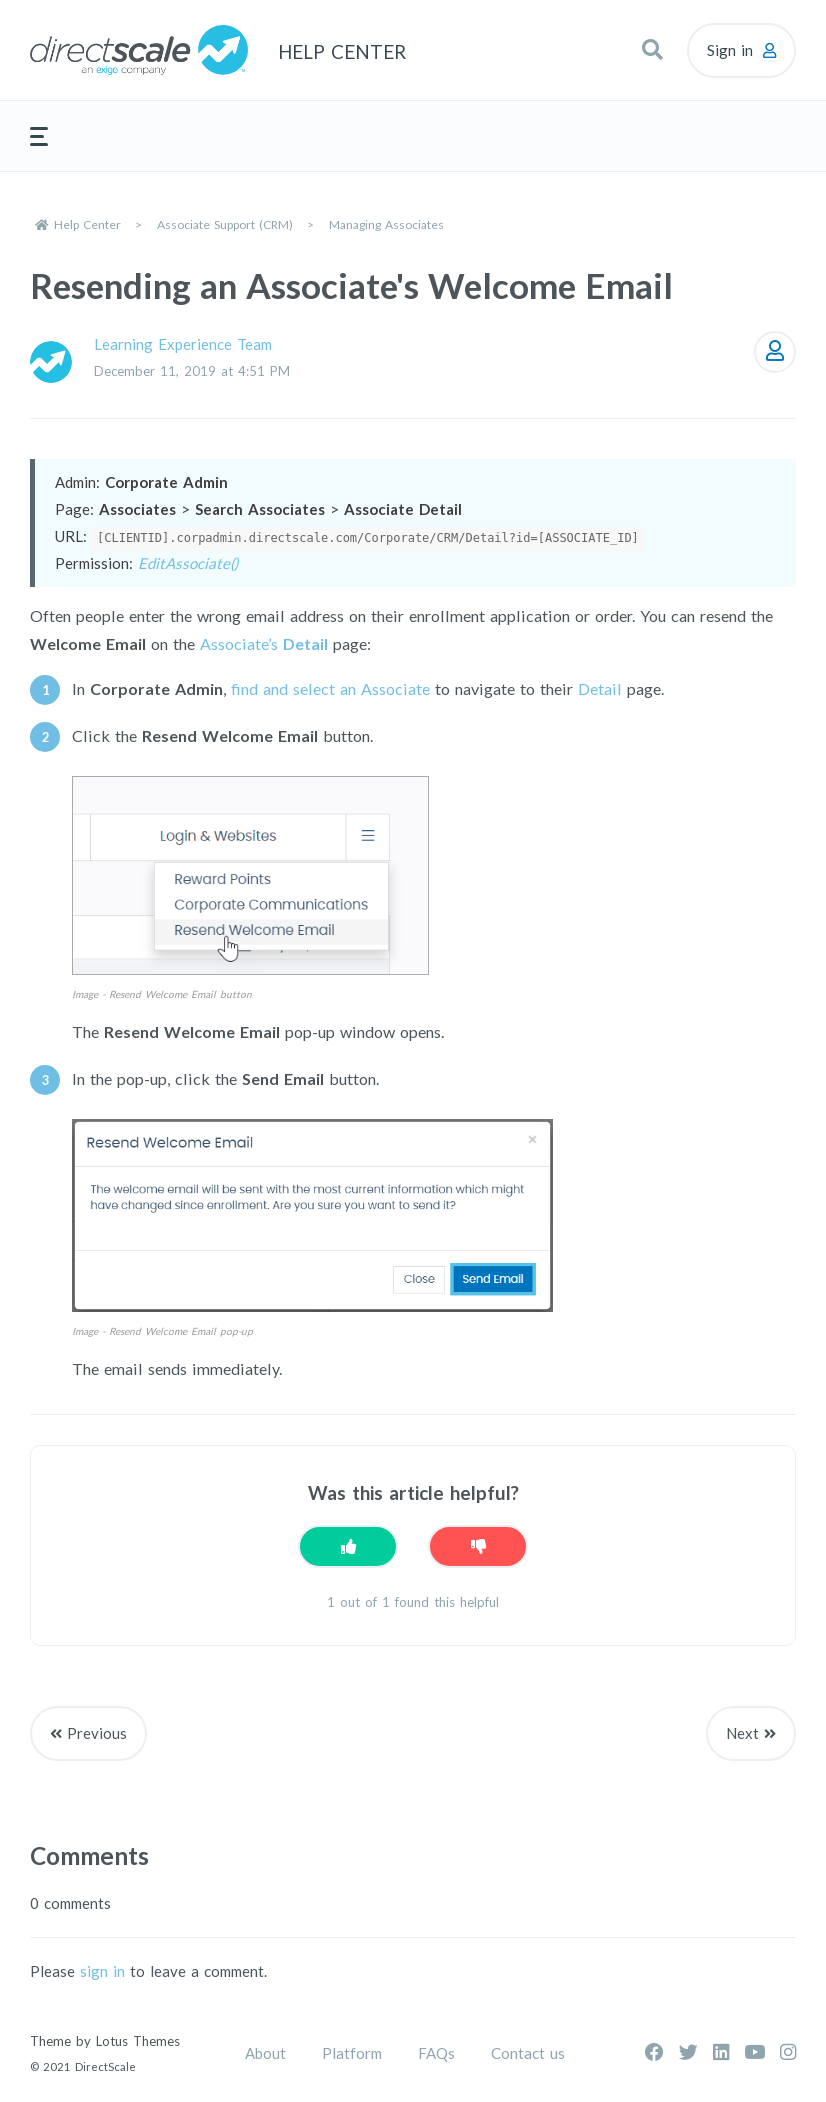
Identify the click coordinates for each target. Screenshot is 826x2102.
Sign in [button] (730, 50)
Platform (352, 2053)
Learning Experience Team (183, 344)
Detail (600, 688)
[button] (652, 50)
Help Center (87, 224)
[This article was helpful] (348, 1546)
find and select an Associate (330, 688)
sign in (102, 1971)
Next (742, 1733)
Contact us (528, 2053)
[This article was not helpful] (478, 1546)
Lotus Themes (138, 2041)
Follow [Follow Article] (775, 352)
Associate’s (264, 643)
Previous (97, 1733)
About (265, 2053)
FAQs (436, 2053)
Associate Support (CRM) (225, 224)
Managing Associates (386, 224)
